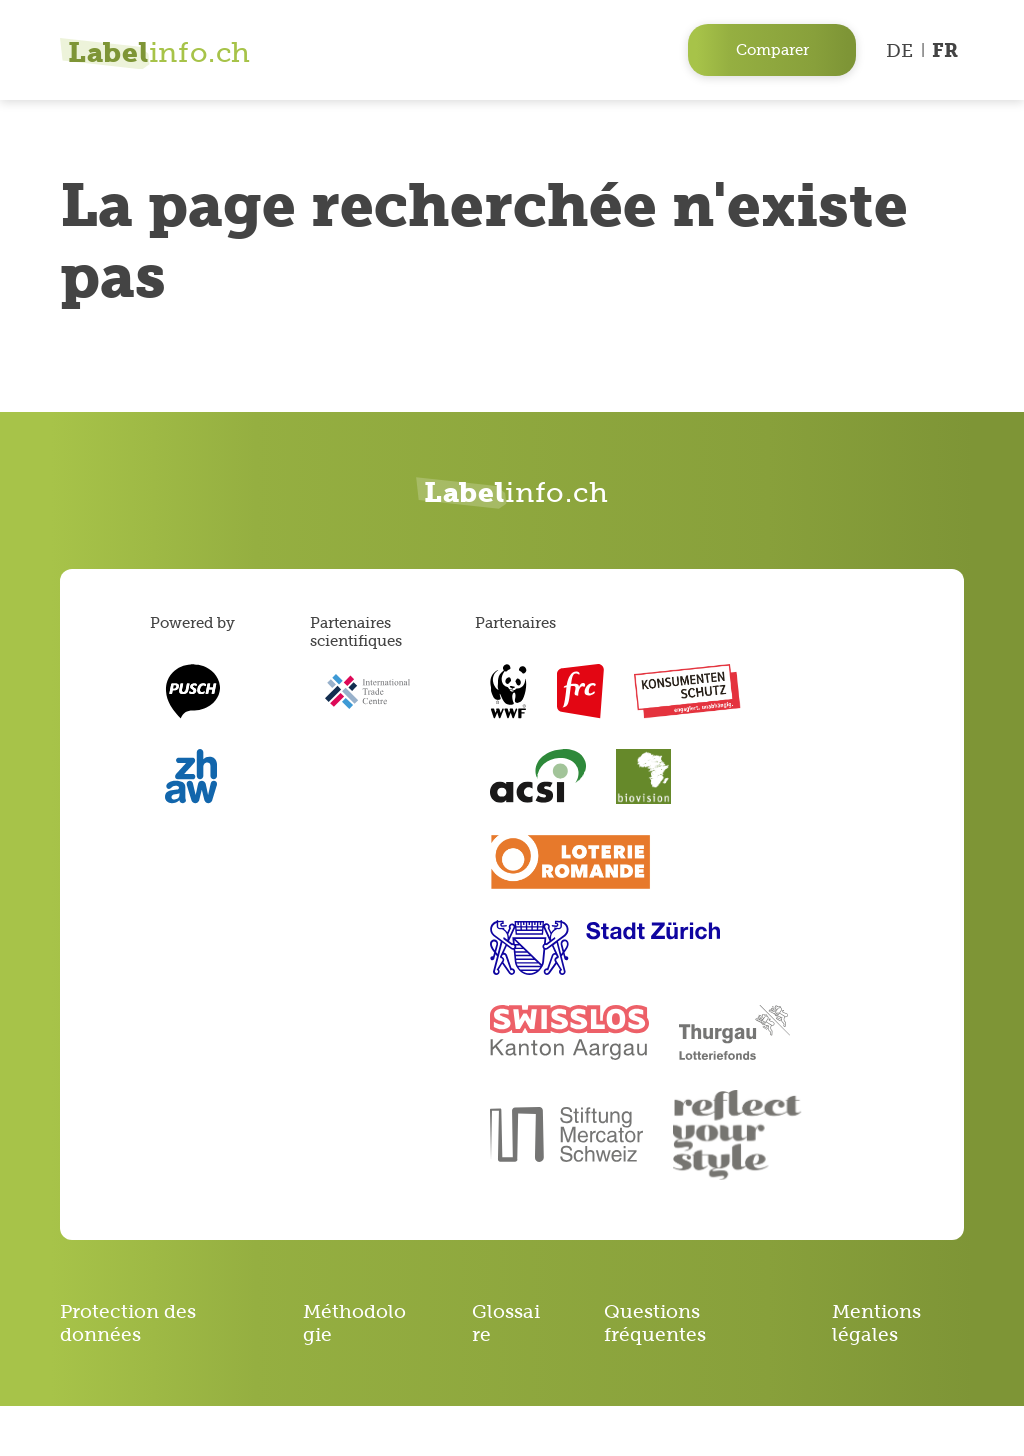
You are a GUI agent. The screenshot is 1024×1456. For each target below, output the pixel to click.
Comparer (772, 49)
